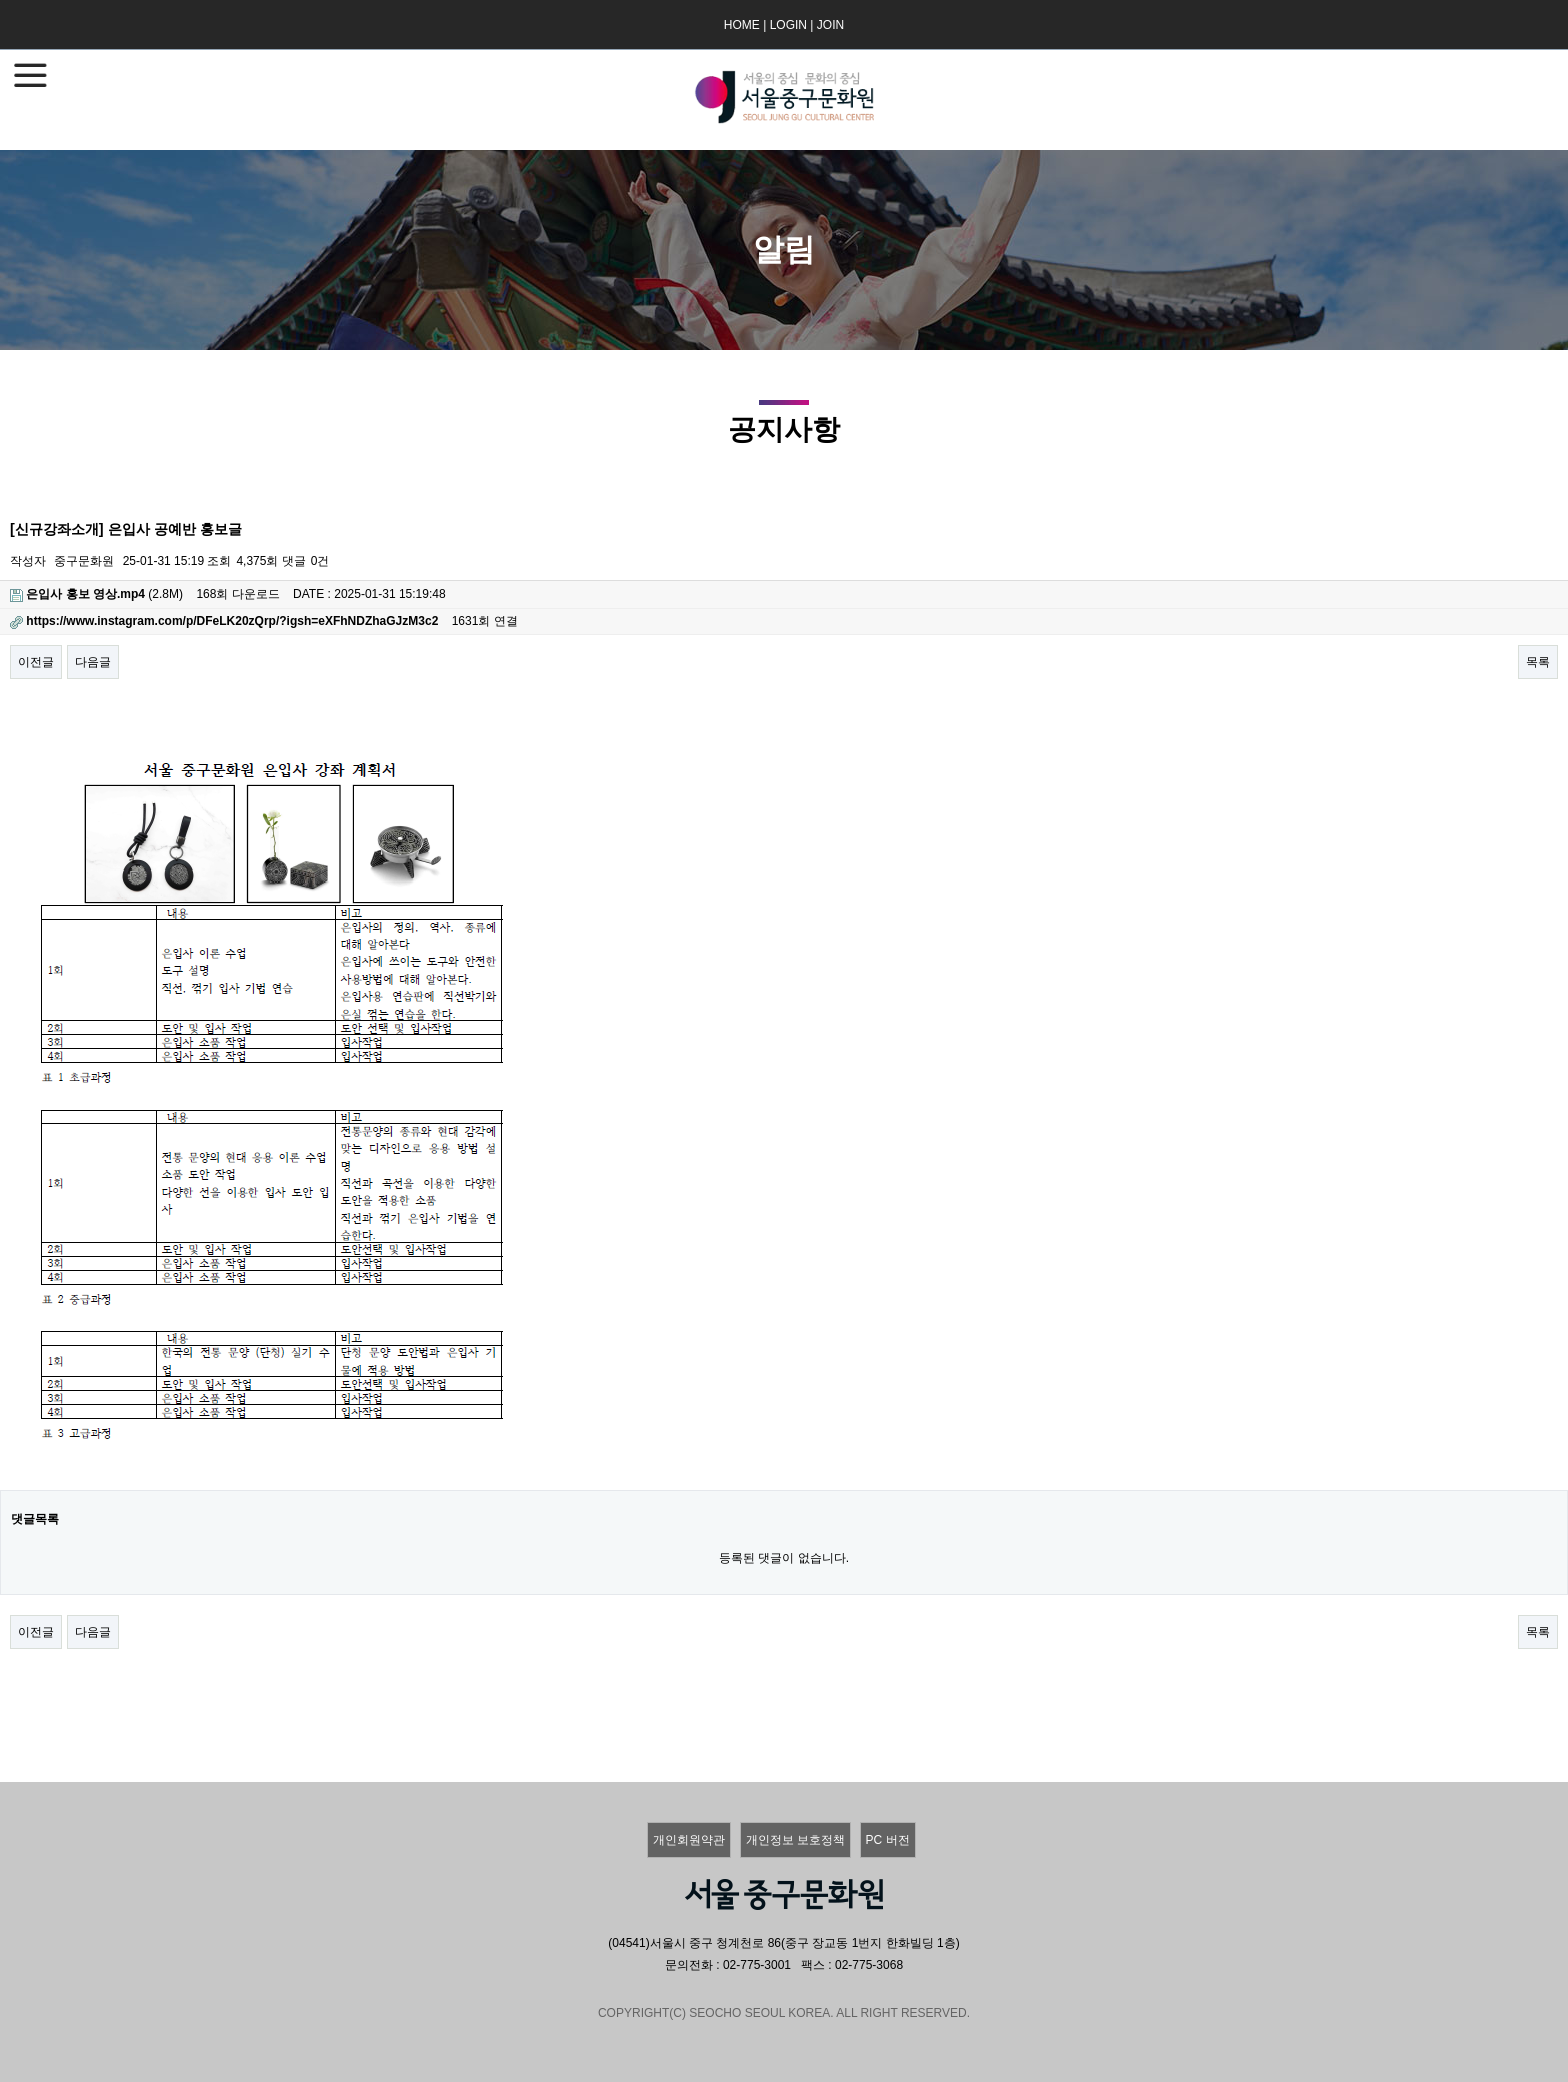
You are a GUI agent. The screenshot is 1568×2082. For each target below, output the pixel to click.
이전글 (36, 662)
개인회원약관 (689, 1840)
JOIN (830, 25)
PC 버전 (888, 1840)
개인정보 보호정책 (795, 1840)
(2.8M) (96, 594)
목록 (1538, 662)
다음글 (93, 662)
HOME (742, 25)
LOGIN (788, 25)
